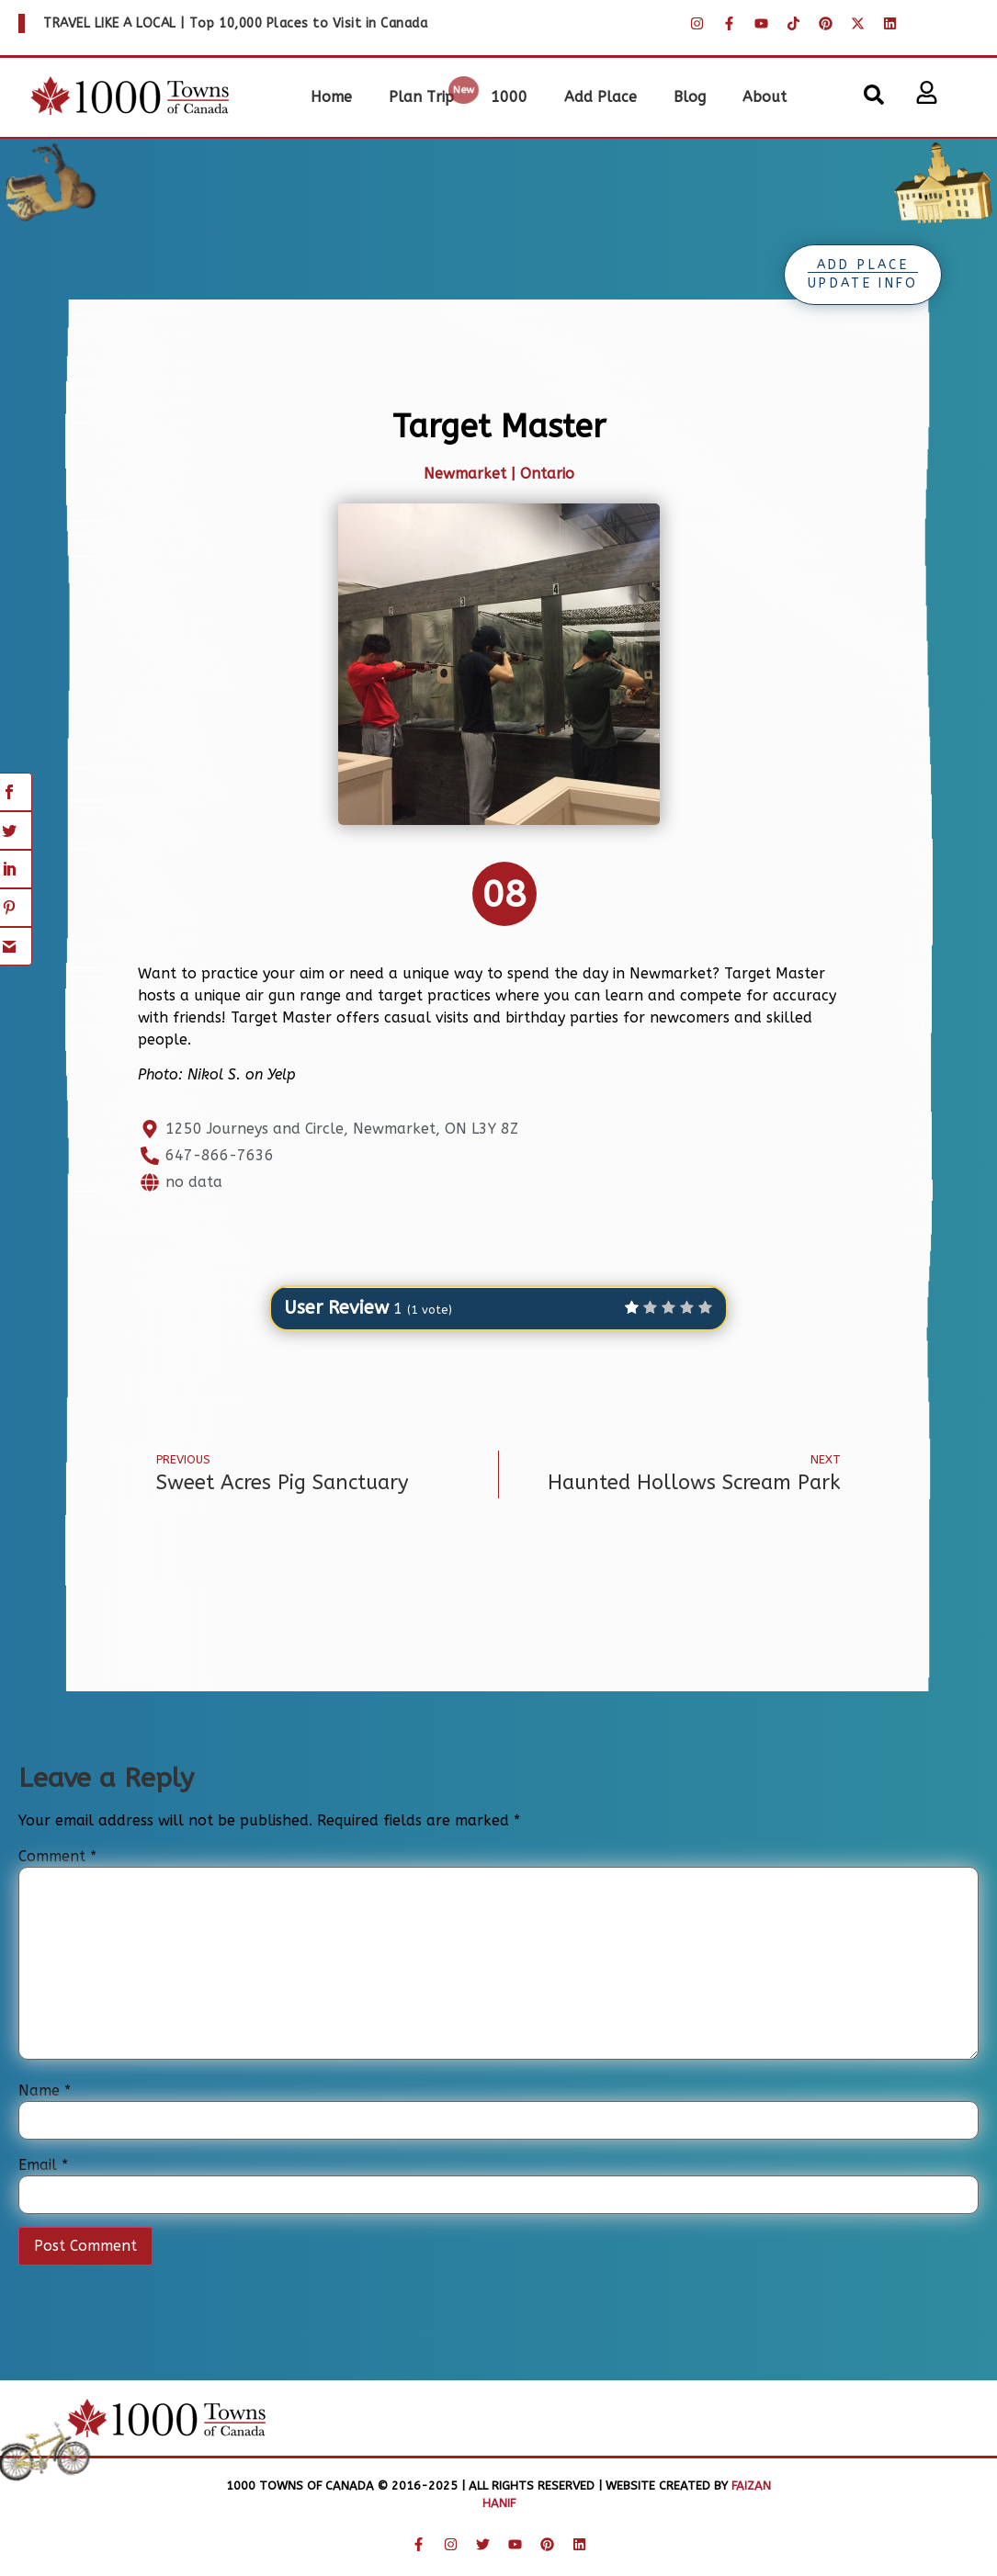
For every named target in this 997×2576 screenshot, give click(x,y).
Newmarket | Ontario (499, 473)
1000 (509, 97)
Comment (57, 1856)
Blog (690, 97)
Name (44, 2091)
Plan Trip (421, 97)
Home (331, 97)
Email (43, 2165)
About (764, 97)
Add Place (600, 97)
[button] (873, 94)
